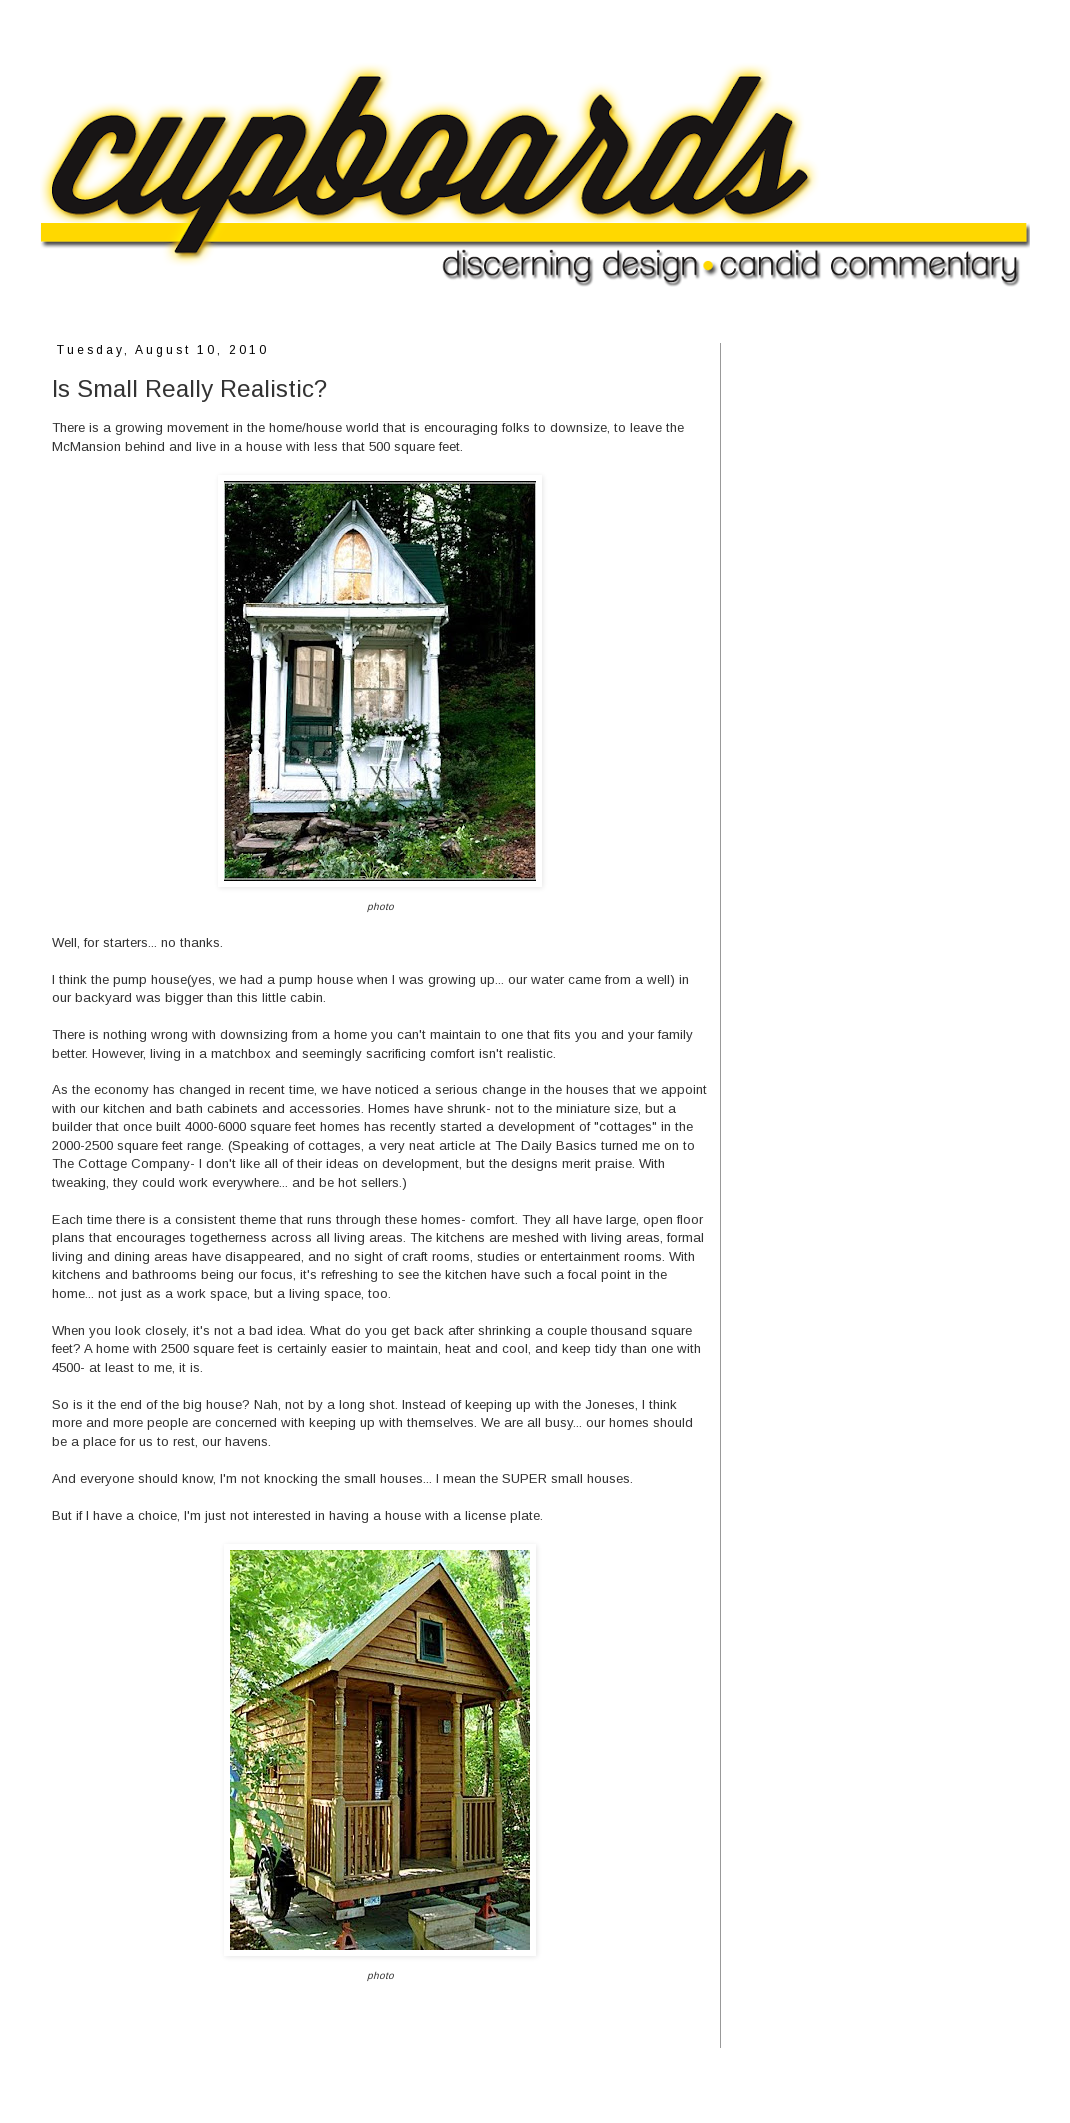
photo (380, 906)
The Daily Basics (546, 1145)
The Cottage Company (121, 1163)
